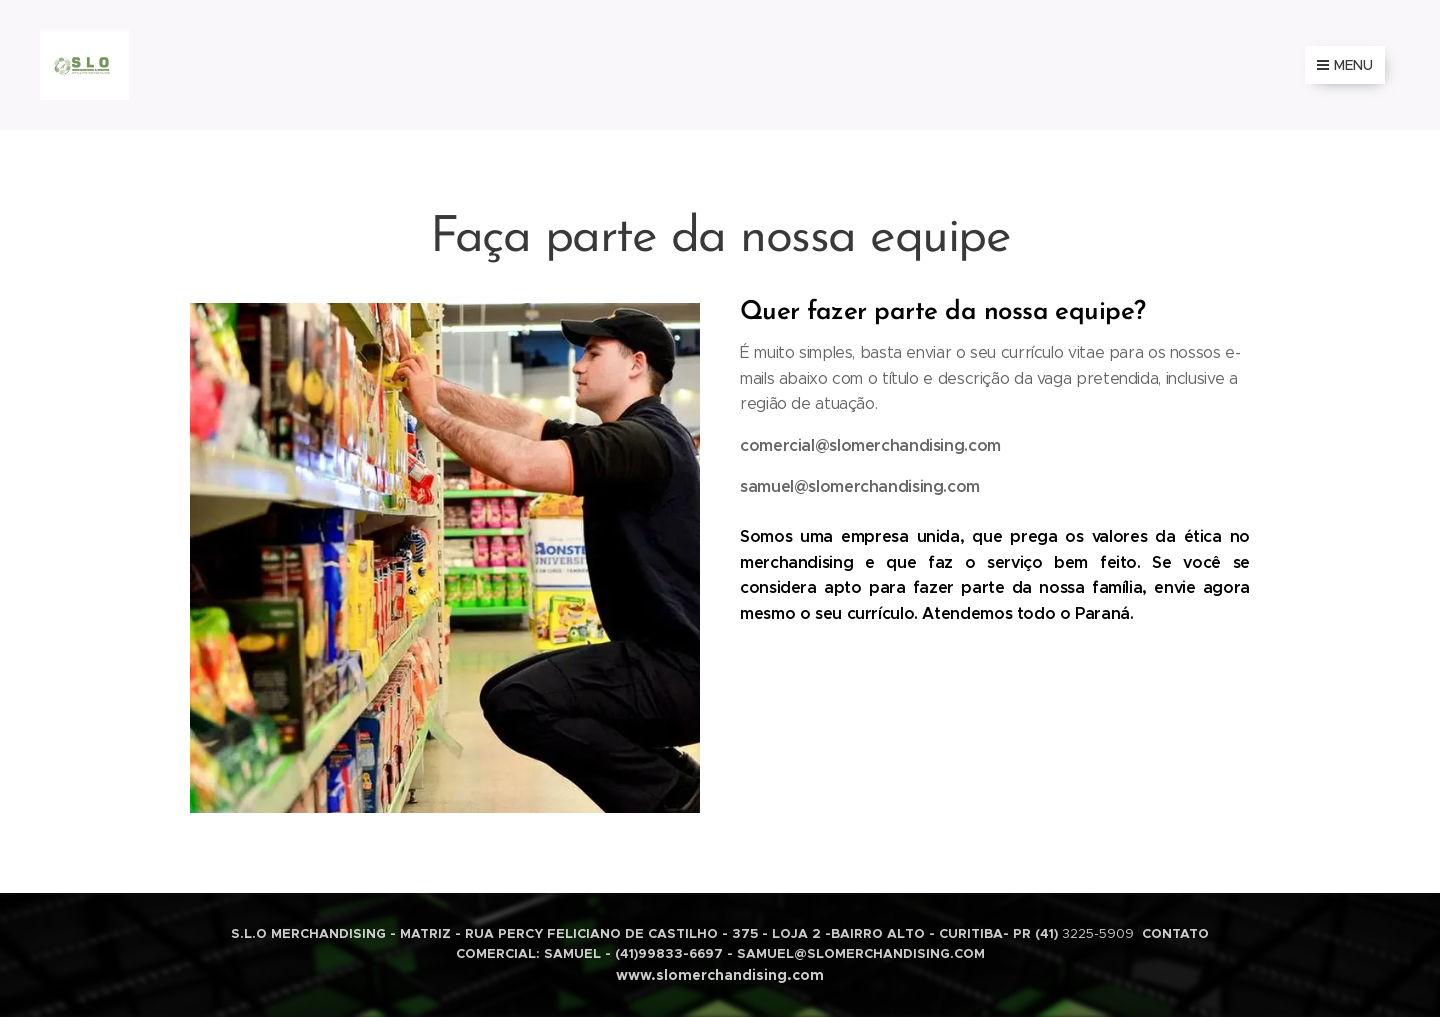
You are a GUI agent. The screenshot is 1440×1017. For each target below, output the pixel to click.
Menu (1345, 65)
